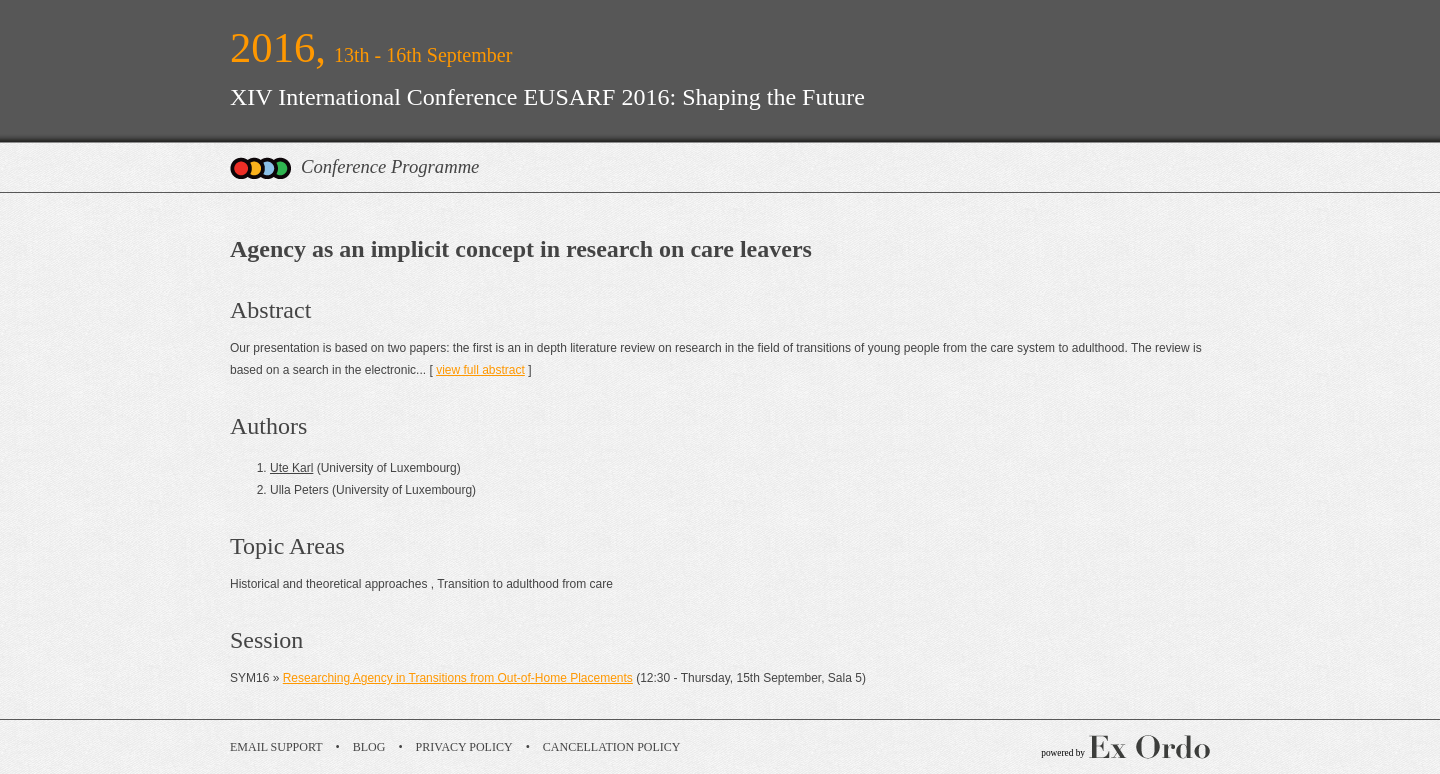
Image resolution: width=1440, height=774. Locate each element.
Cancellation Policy (612, 747)
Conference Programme (390, 166)
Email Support (276, 747)
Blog (369, 747)
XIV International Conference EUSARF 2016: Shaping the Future (547, 97)
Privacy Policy (464, 747)
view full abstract (480, 370)
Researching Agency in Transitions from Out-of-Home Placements (458, 678)
